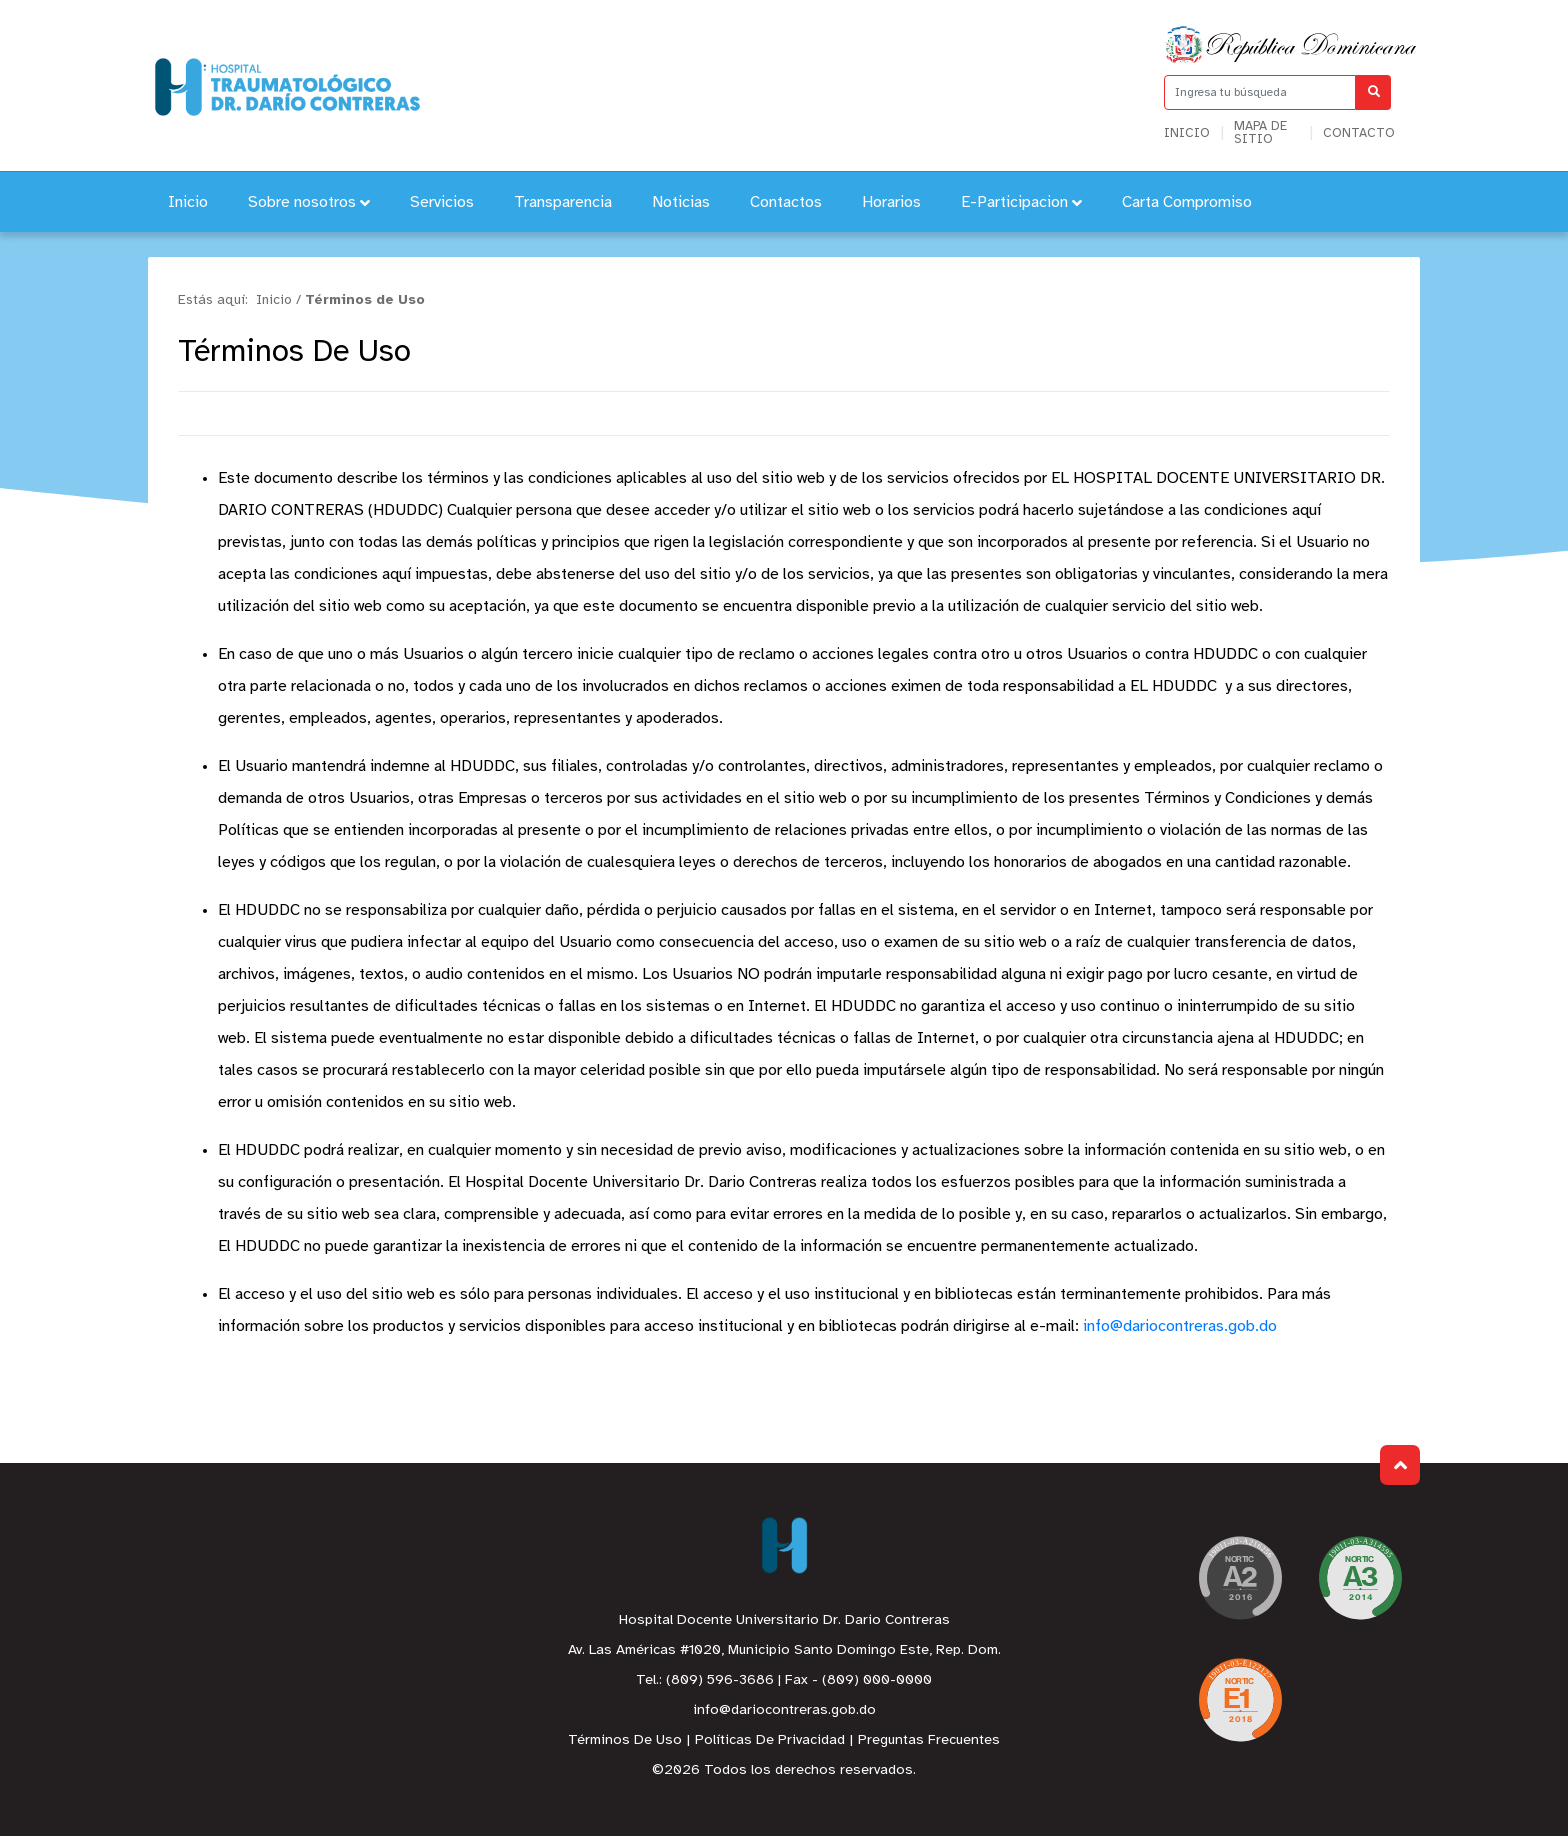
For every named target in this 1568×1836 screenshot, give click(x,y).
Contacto (1359, 133)
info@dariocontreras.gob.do (1180, 1326)
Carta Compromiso (1187, 202)
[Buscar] (1373, 92)
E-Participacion (1021, 202)
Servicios (442, 202)
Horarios (891, 202)
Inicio (1187, 133)
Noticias (681, 202)
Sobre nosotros (309, 202)
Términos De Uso (625, 1740)
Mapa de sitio (1260, 133)
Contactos (786, 202)
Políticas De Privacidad (770, 1740)
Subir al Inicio (1400, 1465)
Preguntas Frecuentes (929, 1740)
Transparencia (563, 202)
